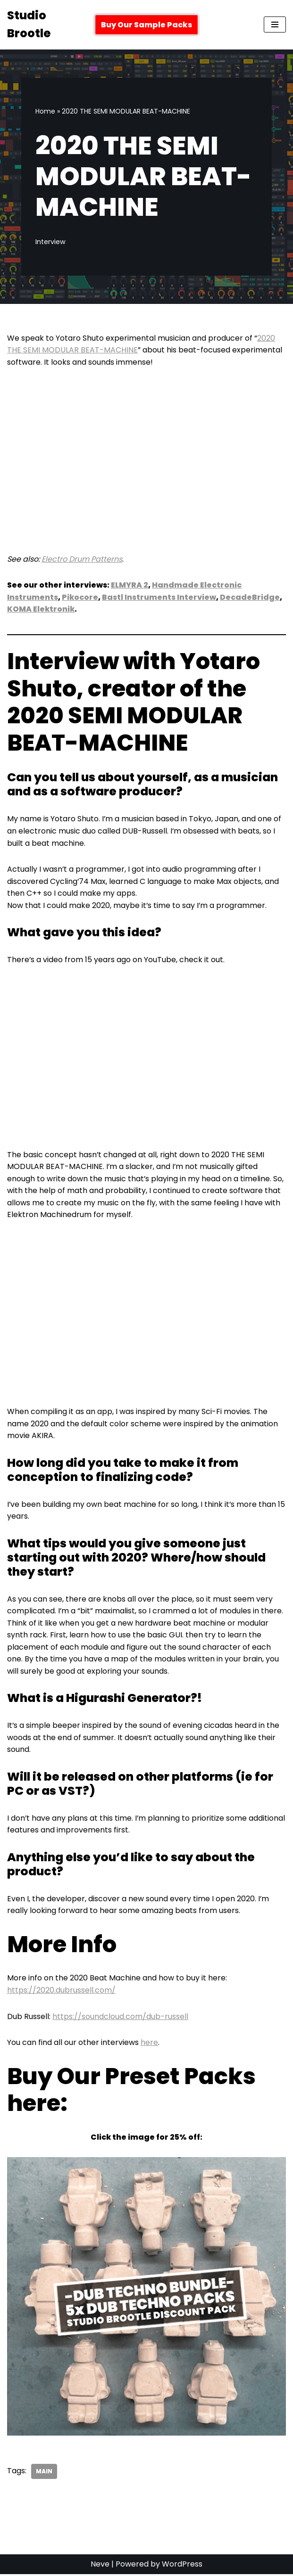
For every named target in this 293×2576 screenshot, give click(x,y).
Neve (100, 2565)
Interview (50, 241)
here (149, 2044)
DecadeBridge (250, 597)
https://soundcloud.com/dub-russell (120, 2017)
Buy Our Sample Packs (146, 24)
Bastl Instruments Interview (159, 597)
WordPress (182, 2565)
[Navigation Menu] (275, 24)
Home (45, 111)
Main (44, 2473)
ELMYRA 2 (129, 585)
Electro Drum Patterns (82, 559)
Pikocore (80, 597)
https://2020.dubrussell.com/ (61, 1991)
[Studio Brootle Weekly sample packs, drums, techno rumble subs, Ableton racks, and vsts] (44, 25)
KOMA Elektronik (41, 609)
